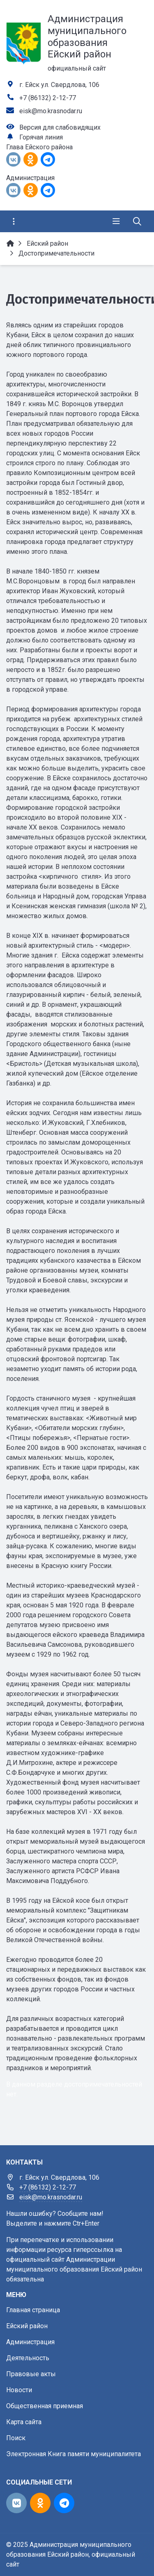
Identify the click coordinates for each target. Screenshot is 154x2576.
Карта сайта (23, 2422)
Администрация (30, 2342)
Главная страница (33, 2310)
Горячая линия (41, 137)
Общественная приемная (44, 2406)
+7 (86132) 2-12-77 (47, 98)
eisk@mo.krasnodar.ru (50, 111)
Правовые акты (31, 2374)
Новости (19, 2390)
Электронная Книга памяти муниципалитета (73, 2454)
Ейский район (27, 2326)
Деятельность (27, 2358)
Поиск (15, 2438)
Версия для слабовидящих (60, 127)
